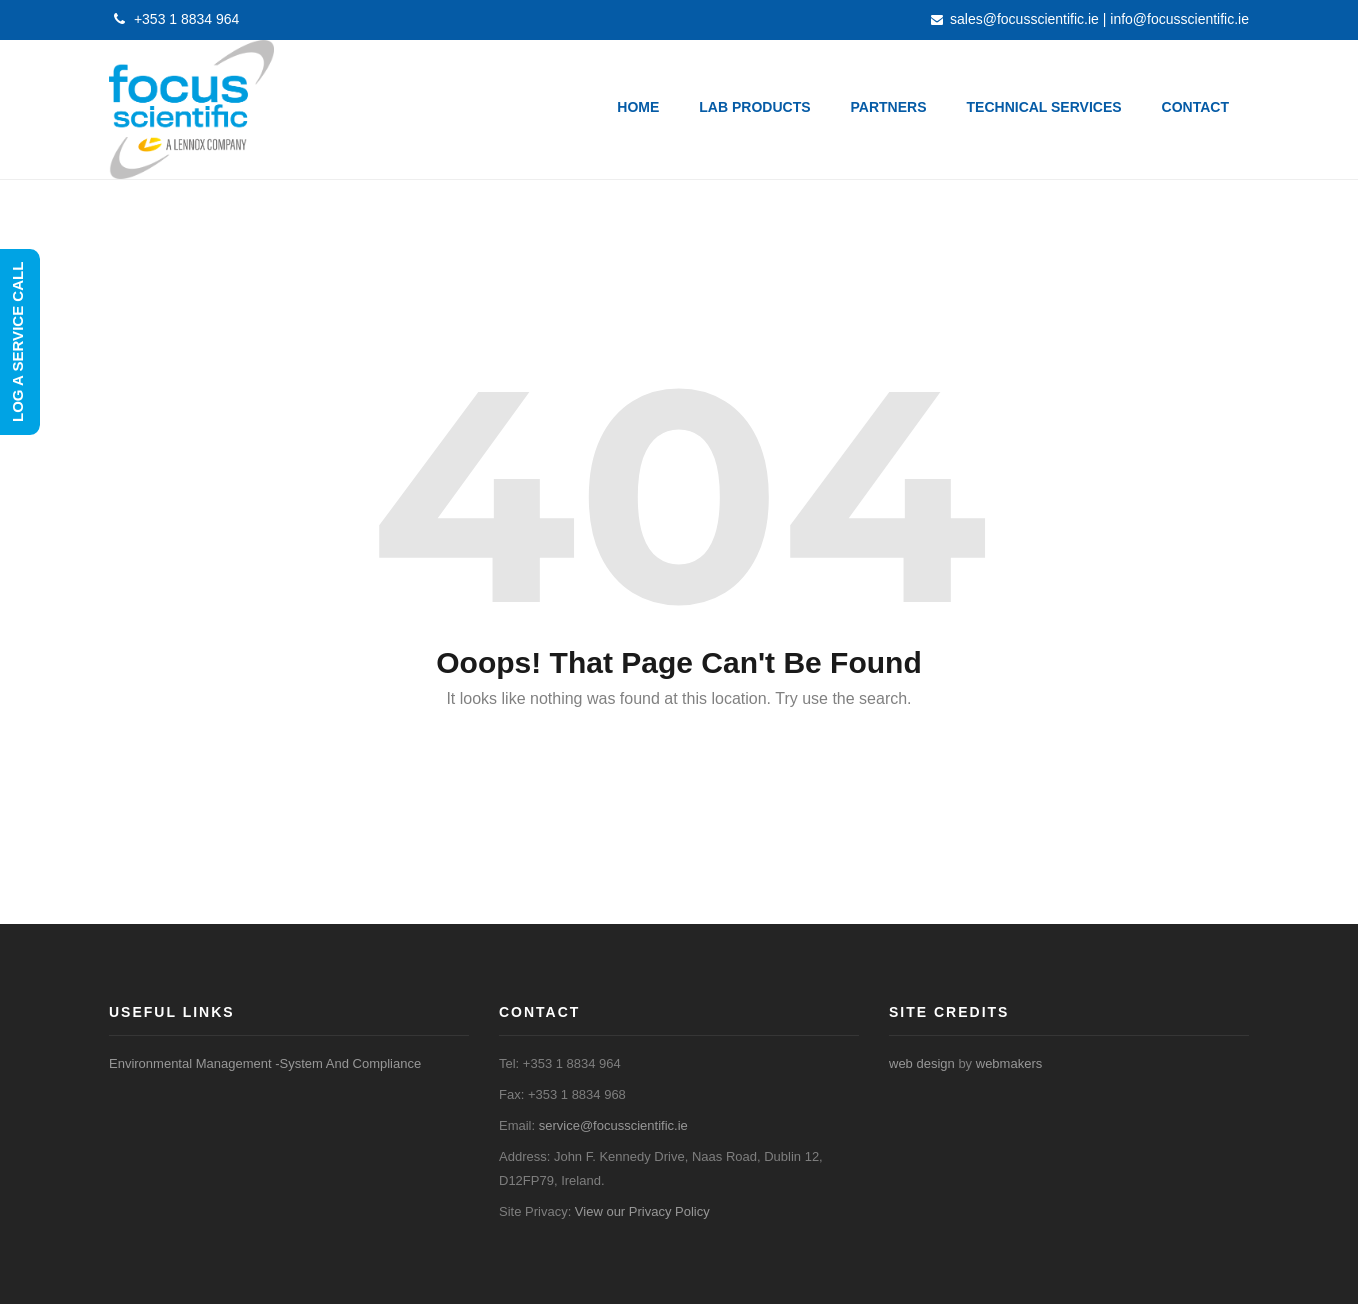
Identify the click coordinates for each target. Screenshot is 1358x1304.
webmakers (1009, 1063)
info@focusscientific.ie (1179, 19)
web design (922, 1063)
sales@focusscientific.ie (1024, 19)
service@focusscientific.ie (613, 1125)
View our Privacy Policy (642, 1211)
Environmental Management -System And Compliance (265, 1063)
